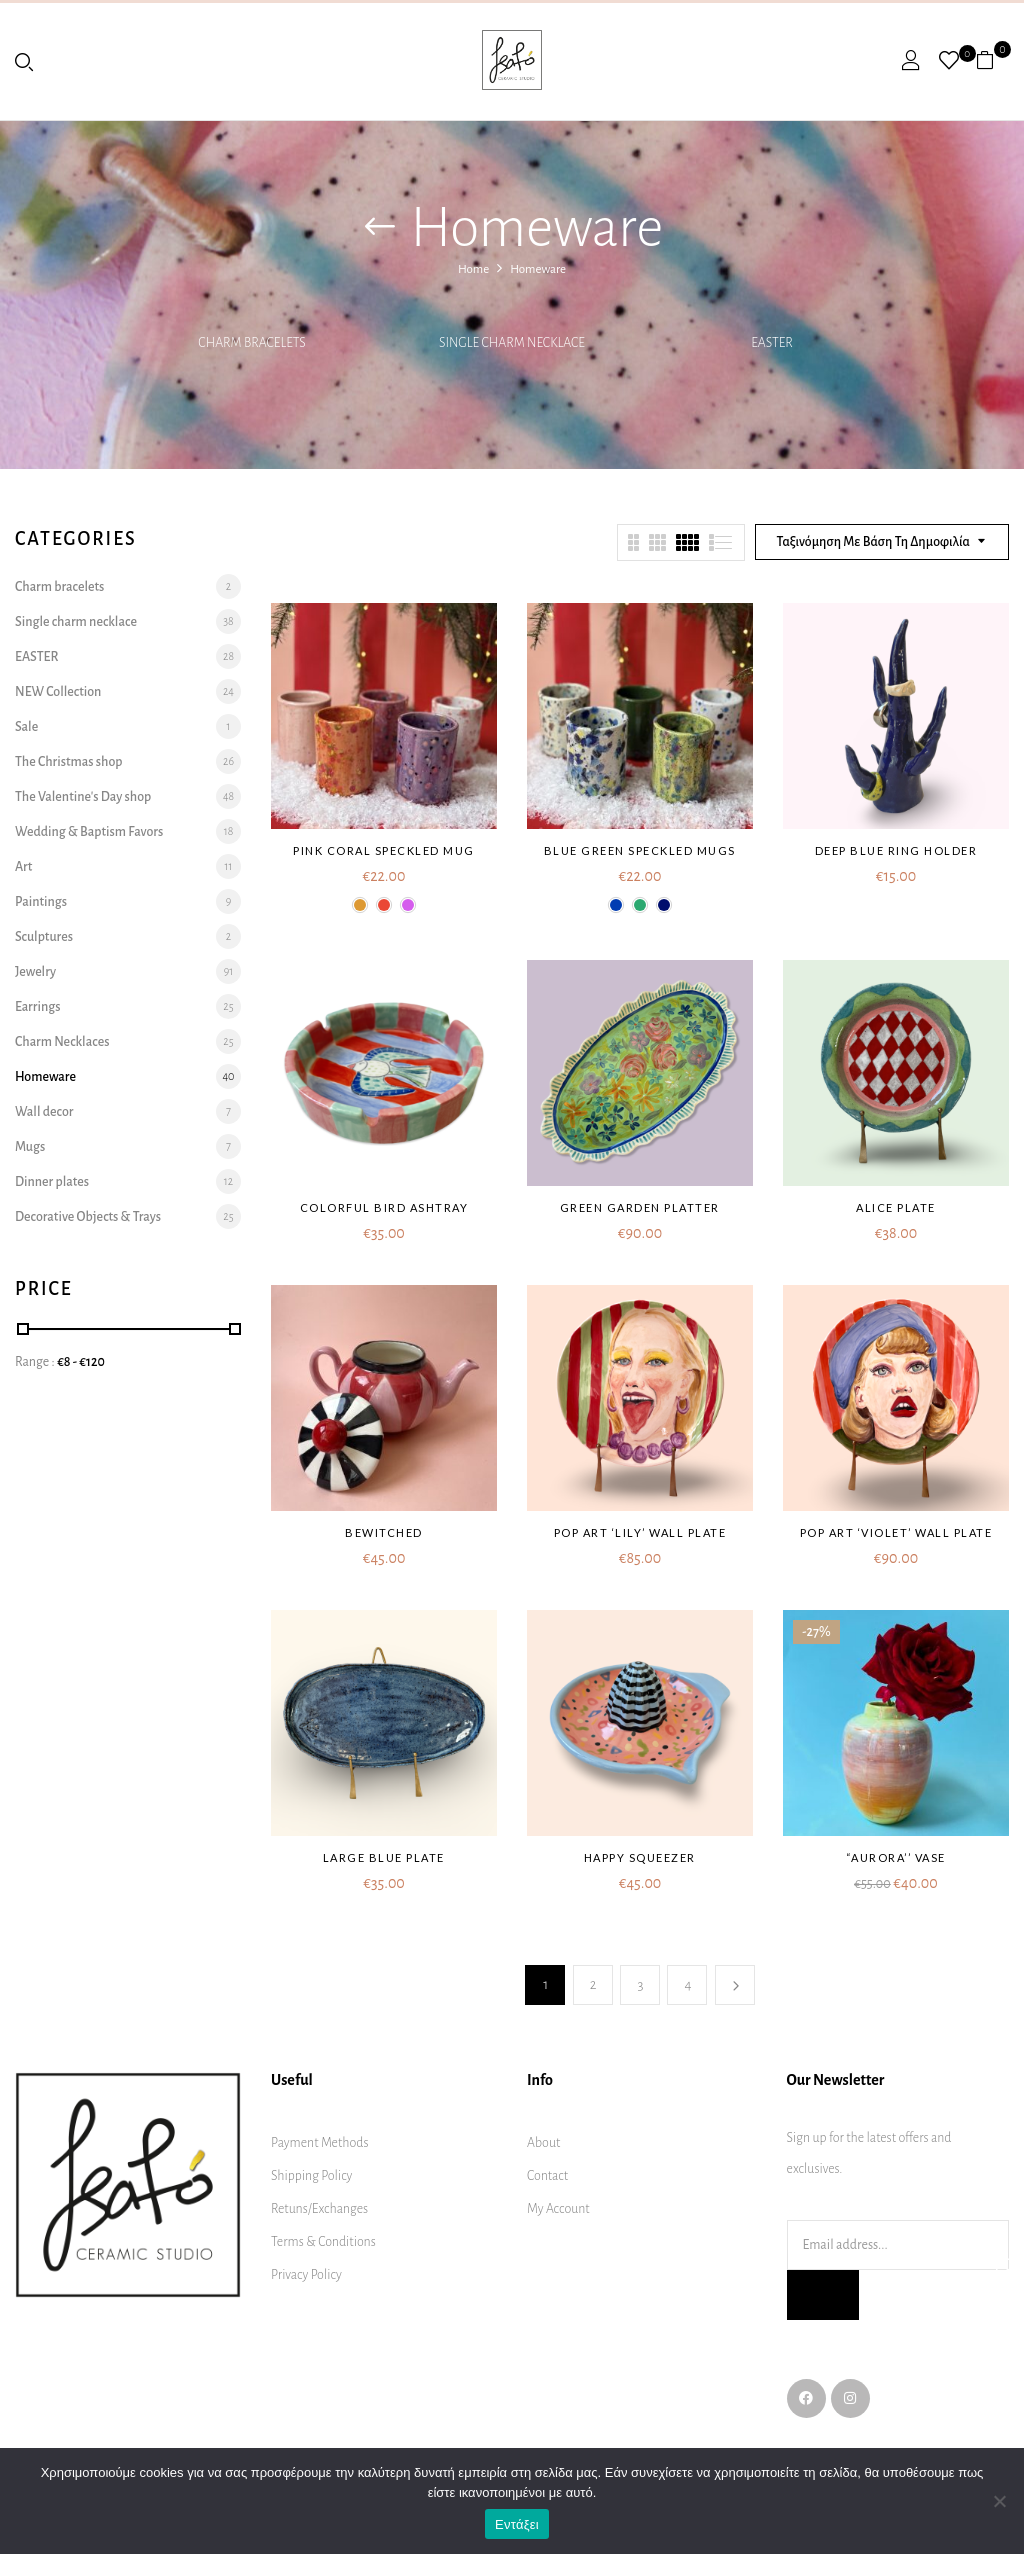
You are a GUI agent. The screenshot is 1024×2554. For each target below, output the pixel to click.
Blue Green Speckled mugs (640, 850)
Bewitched (384, 1532)
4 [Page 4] (687, 1984)
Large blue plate (384, 1857)
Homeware (45, 1077)
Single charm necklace (512, 343)
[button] (992, 60)
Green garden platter (640, 1207)
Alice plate (896, 1207)
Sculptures (44, 937)
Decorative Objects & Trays (88, 1217)
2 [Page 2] (593, 1984)
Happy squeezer (640, 1857)
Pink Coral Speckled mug (384, 850)
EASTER (772, 343)
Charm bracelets (251, 343)
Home (473, 269)
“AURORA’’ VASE (896, 1857)
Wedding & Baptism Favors (89, 832)
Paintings (41, 902)
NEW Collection (58, 692)
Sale (26, 727)
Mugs (30, 1147)
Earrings (37, 1007)
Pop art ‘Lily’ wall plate (640, 1532)
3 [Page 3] (640, 1984)
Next (735, 1985)
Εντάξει (517, 2524)
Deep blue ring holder (896, 850)
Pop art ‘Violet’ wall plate (896, 1532)
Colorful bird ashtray (384, 1207)
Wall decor (44, 1112)
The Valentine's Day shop (83, 797)
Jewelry (35, 972)
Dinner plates (52, 1182)
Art (23, 867)
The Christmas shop (69, 762)
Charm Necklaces (62, 1042)
